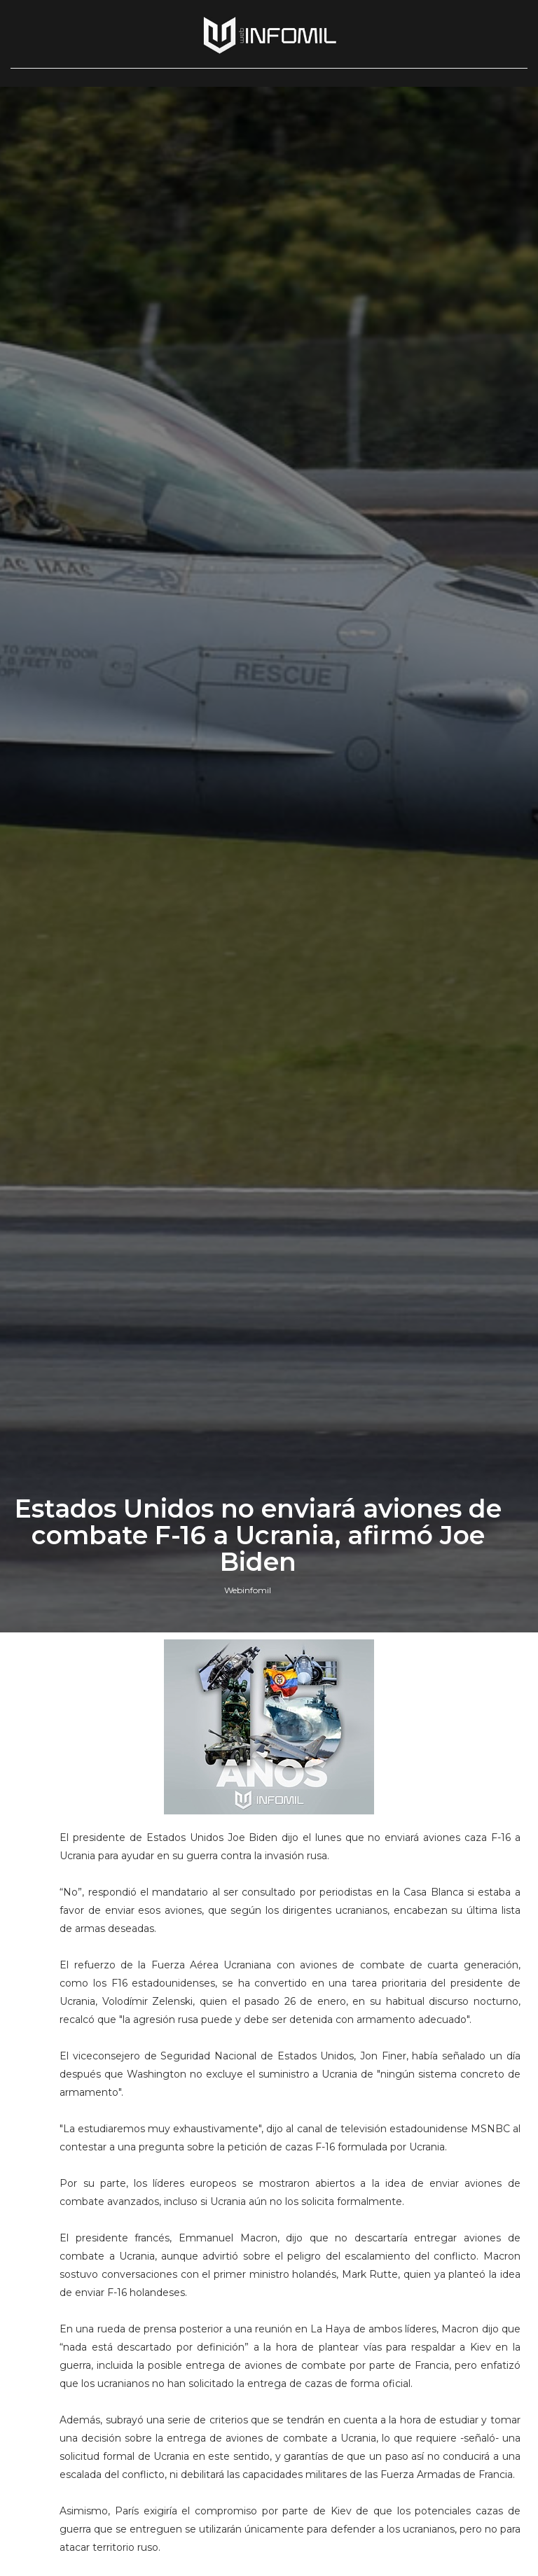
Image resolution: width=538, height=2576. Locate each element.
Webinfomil (247, 1590)
